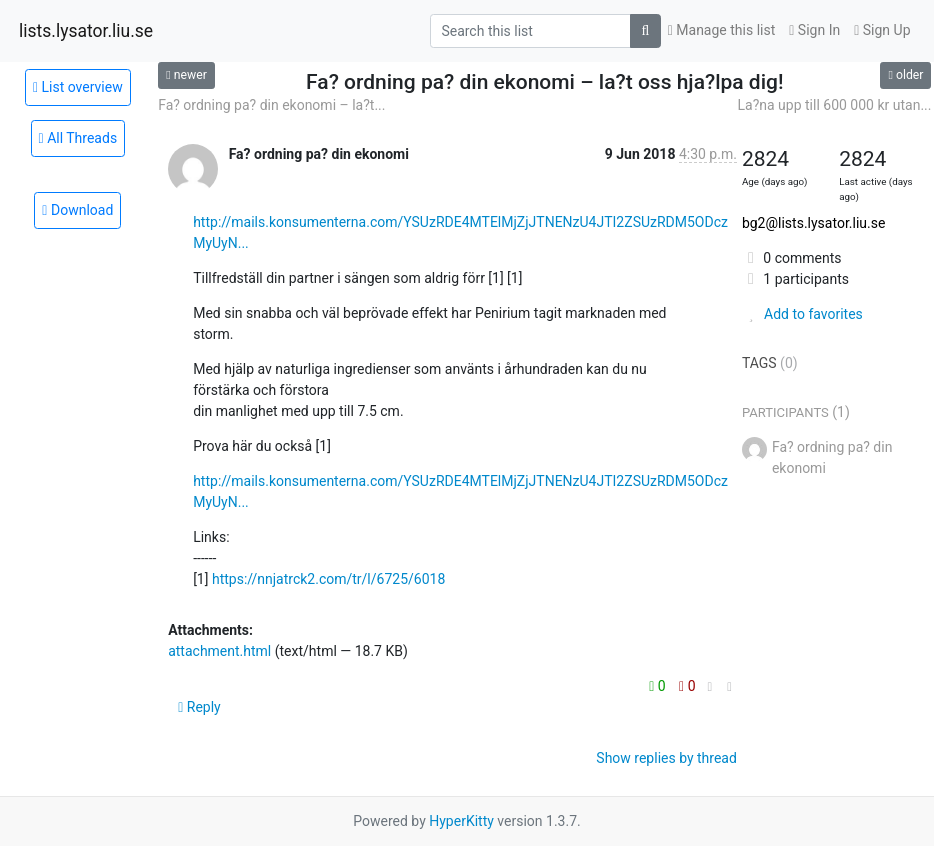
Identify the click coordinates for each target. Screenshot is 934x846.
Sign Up (882, 30)
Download (77, 210)
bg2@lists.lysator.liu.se (813, 223)
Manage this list (722, 30)
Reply (199, 707)
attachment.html (219, 651)
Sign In (814, 30)
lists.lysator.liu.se (86, 31)
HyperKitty (461, 821)
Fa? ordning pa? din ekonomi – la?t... (271, 105)
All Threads (78, 138)
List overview (78, 87)
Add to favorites (802, 314)
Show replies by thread (666, 758)
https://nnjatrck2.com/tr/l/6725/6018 (328, 579)
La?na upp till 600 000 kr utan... (835, 105)
